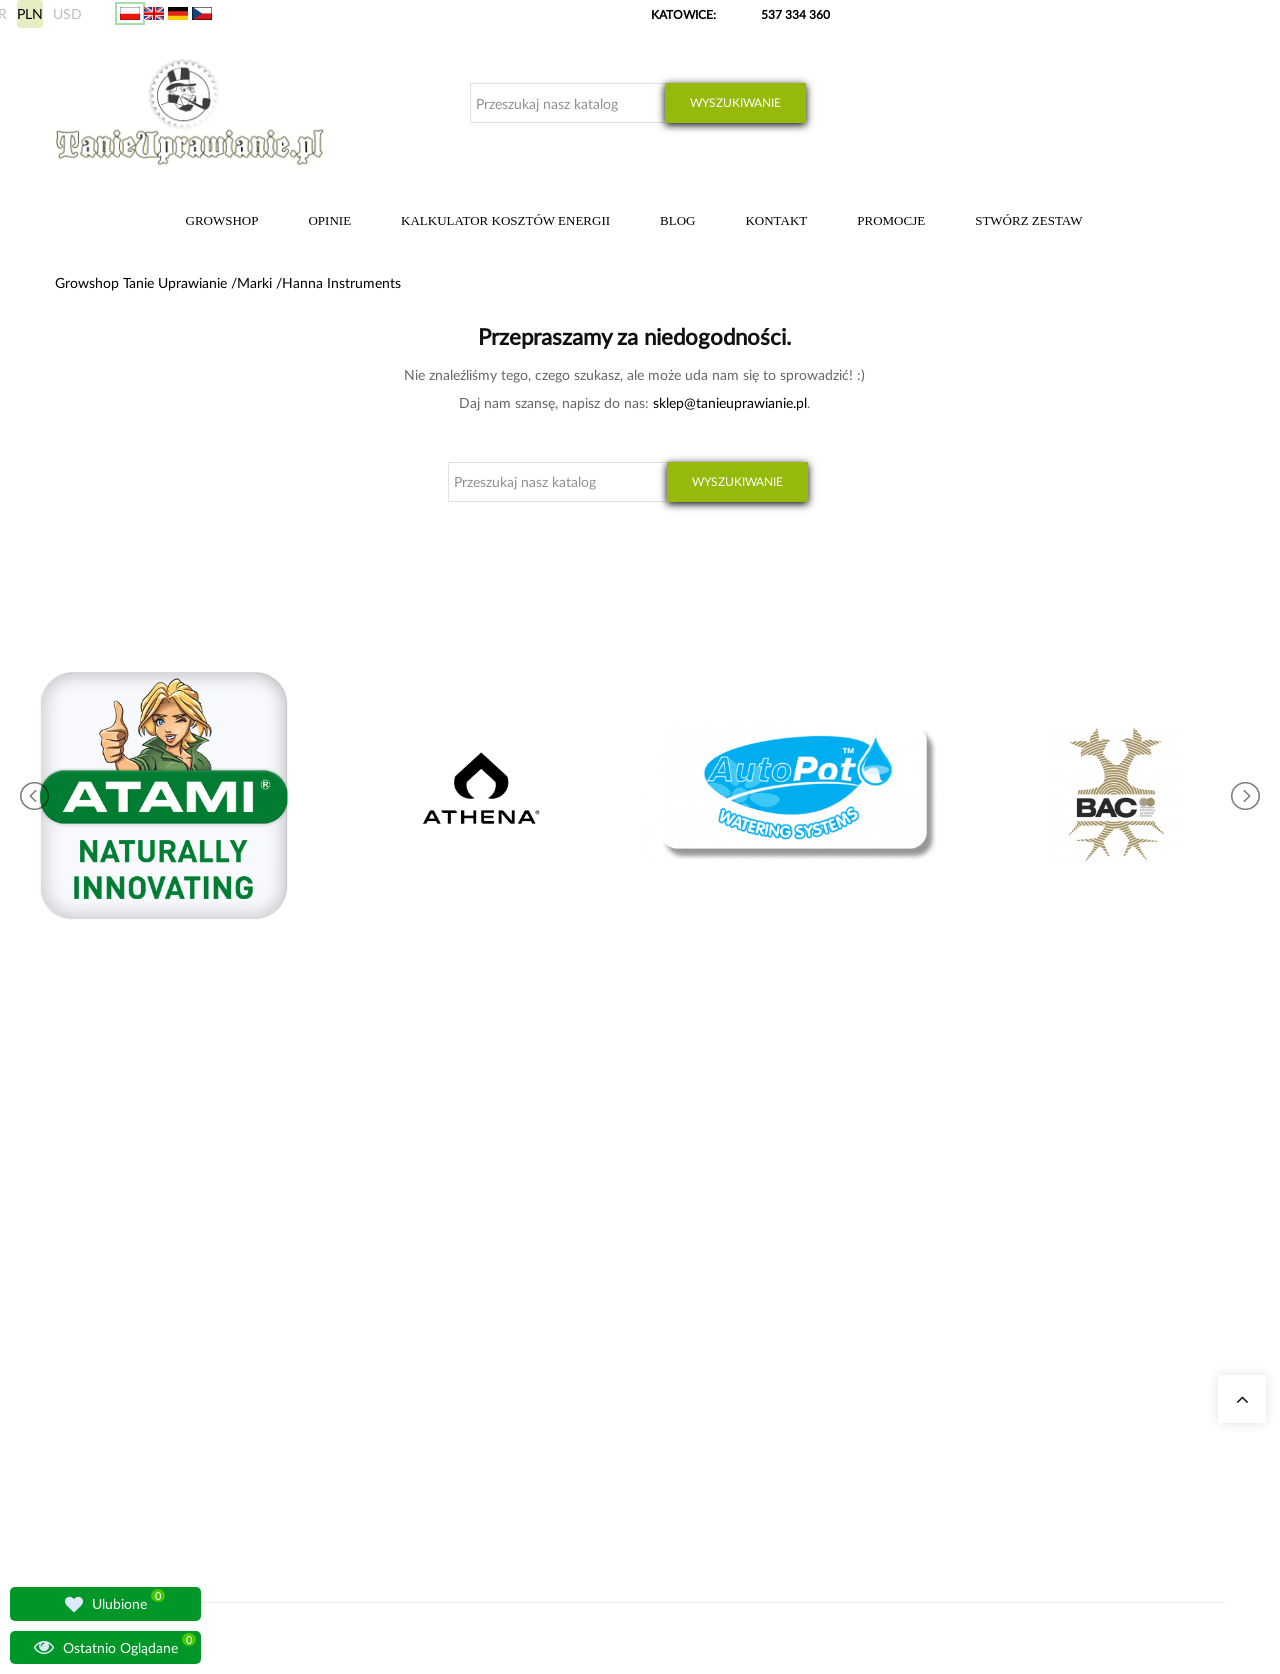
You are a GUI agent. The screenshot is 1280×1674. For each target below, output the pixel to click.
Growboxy (582, 1290)
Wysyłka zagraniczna (909, 1290)
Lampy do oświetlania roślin (428, 1338)
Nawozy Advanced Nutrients (630, 1338)
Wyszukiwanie (735, 102)
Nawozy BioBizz (597, 1386)
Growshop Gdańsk (404, 1290)
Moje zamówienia (901, 1242)
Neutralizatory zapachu (615, 1266)
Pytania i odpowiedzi (409, 1362)
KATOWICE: (685, 14)
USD (67, 13)
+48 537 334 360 (122, 1325)
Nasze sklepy (388, 1242)
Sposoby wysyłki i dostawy (925, 1314)
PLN (30, 13)
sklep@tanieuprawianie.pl (730, 402)
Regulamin (883, 1386)
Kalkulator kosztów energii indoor (643, 1242)
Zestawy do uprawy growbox (630, 1314)
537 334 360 (795, 14)
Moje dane (883, 1266)
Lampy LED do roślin (609, 1362)
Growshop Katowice (408, 1266)
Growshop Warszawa (410, 1314)
